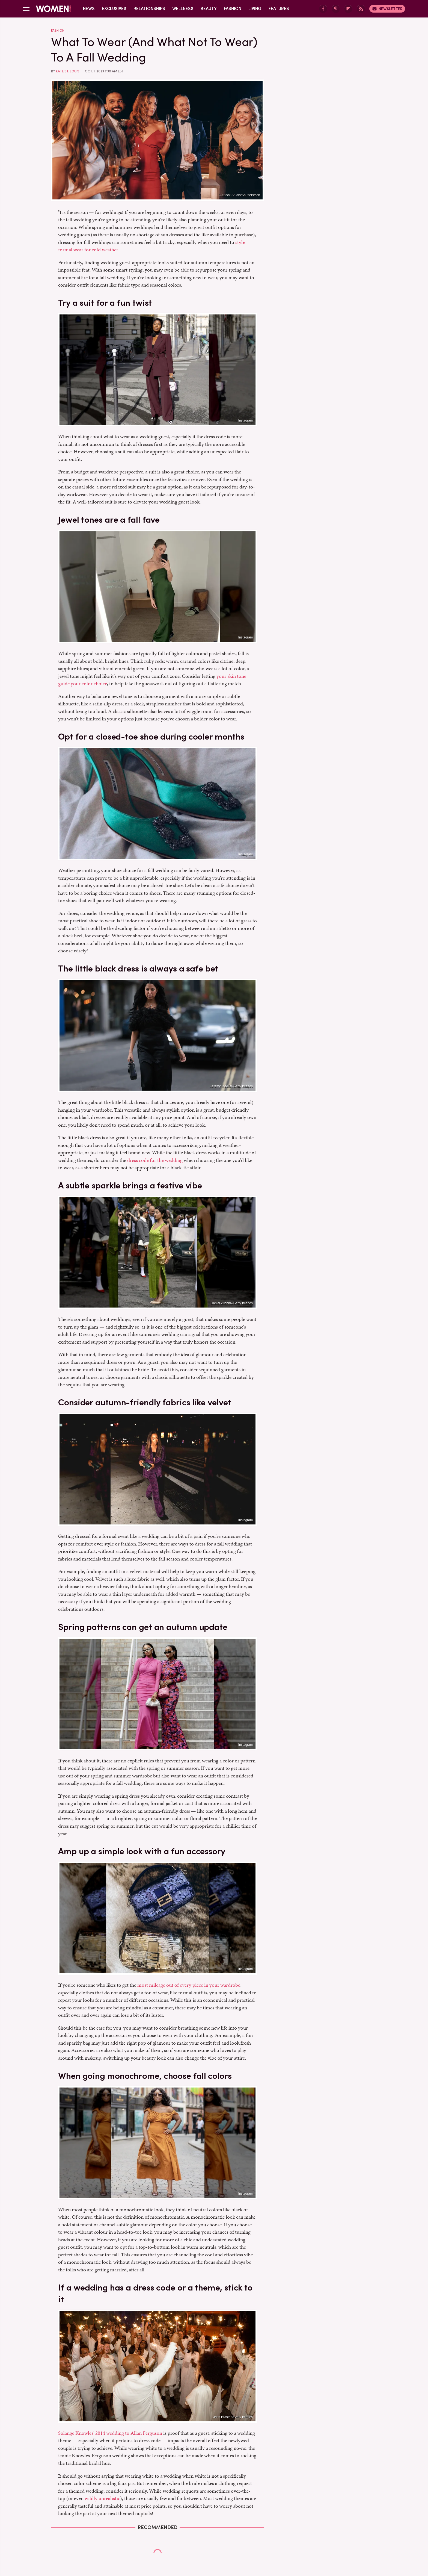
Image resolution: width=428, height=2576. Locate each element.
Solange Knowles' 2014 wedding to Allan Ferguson (110, 2433)
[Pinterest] (336, 9)
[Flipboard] (348, 9)
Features (279, 8)
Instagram (245, 420)
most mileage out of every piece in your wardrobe (188, 1985)
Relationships (149, 8)
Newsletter (387, 9)
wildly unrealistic (102, 2498)
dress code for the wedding (155, 1160)
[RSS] (361, 9)
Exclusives (114, 8)
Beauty (209, 8)
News (89, 8)
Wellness (183, 8)
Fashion (232, 8)
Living (254, 8)
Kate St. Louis (67, 71)
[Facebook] (323, 9)
